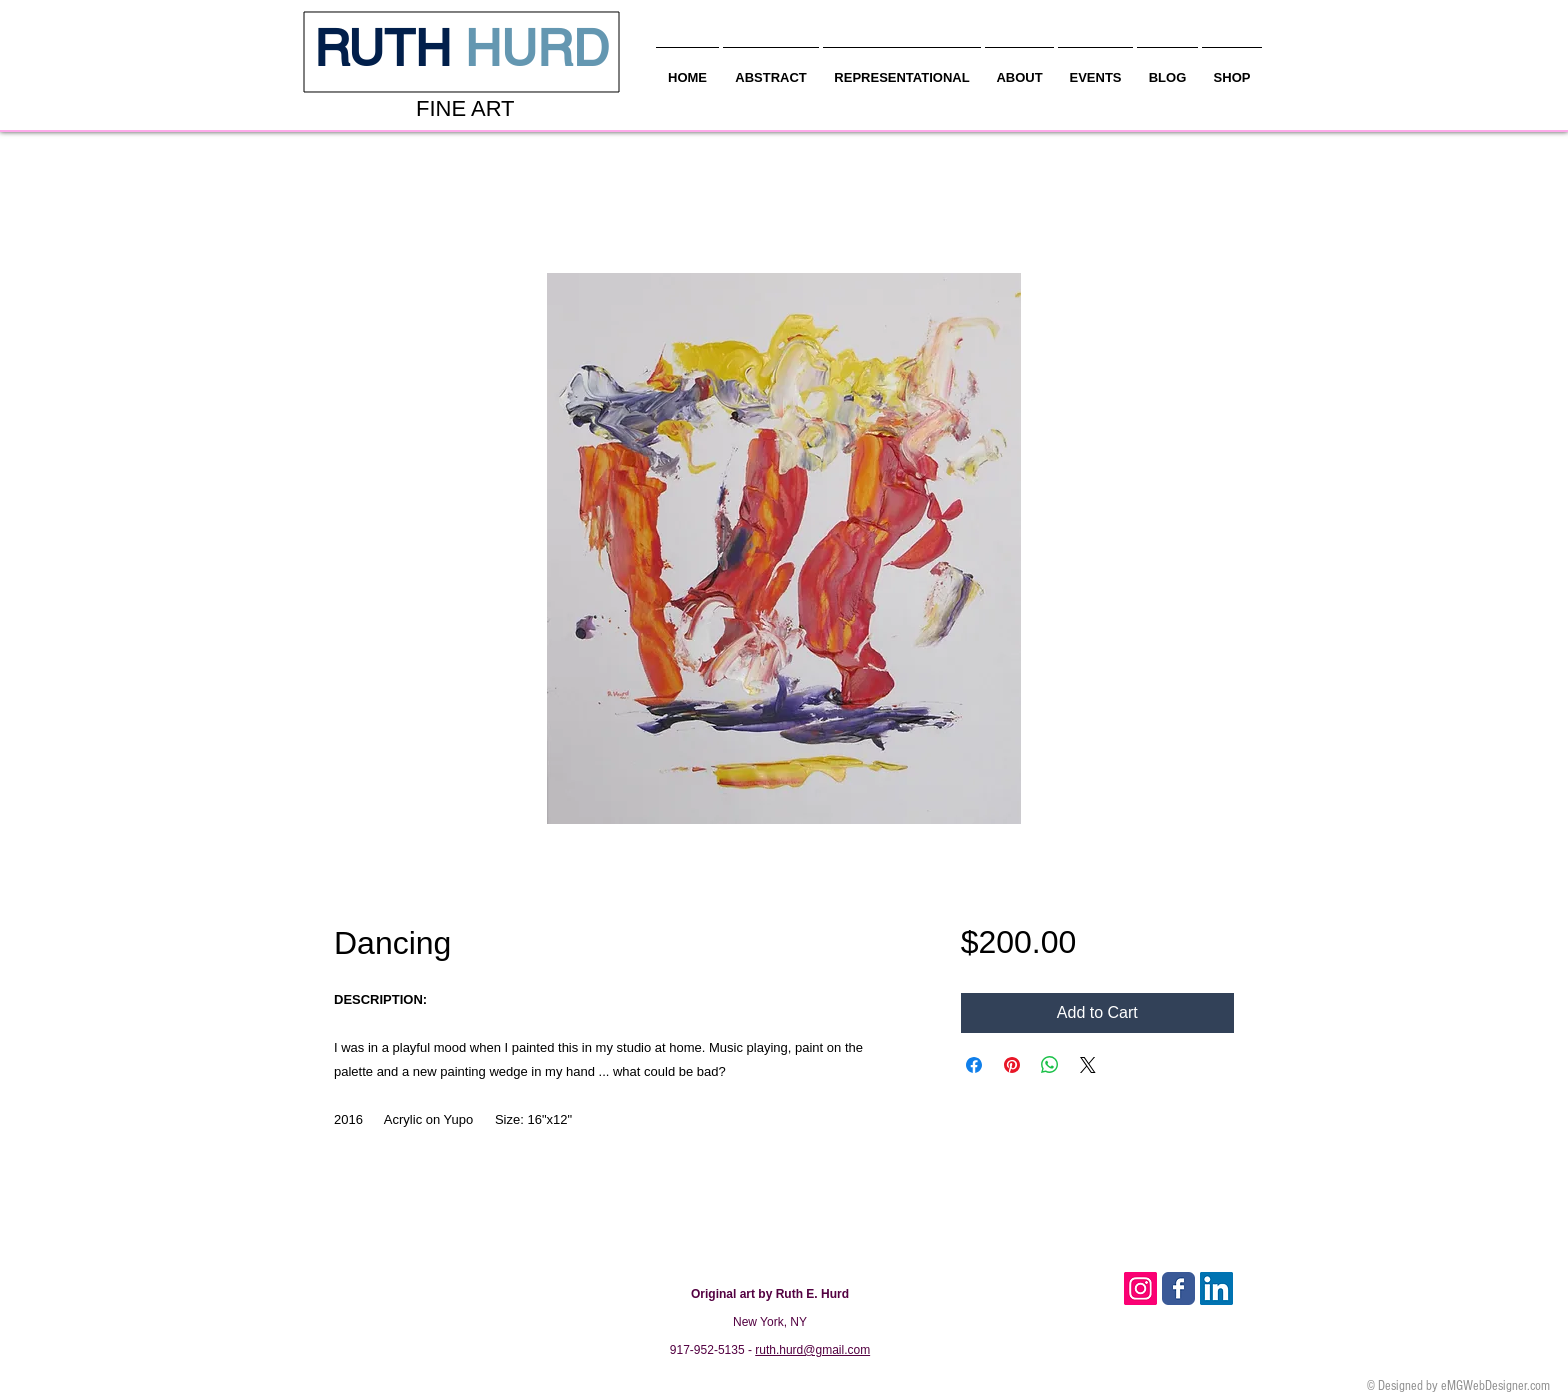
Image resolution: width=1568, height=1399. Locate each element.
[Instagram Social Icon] (1140, 1288)
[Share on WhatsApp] (1050, 1065)
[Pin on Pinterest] (1012, 1065)
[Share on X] (1088, 1065)
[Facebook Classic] (1178, 1288)
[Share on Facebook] (974, 1065)
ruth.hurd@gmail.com (812, 1350)
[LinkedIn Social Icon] (1216, 1288)
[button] (1019, 69)
